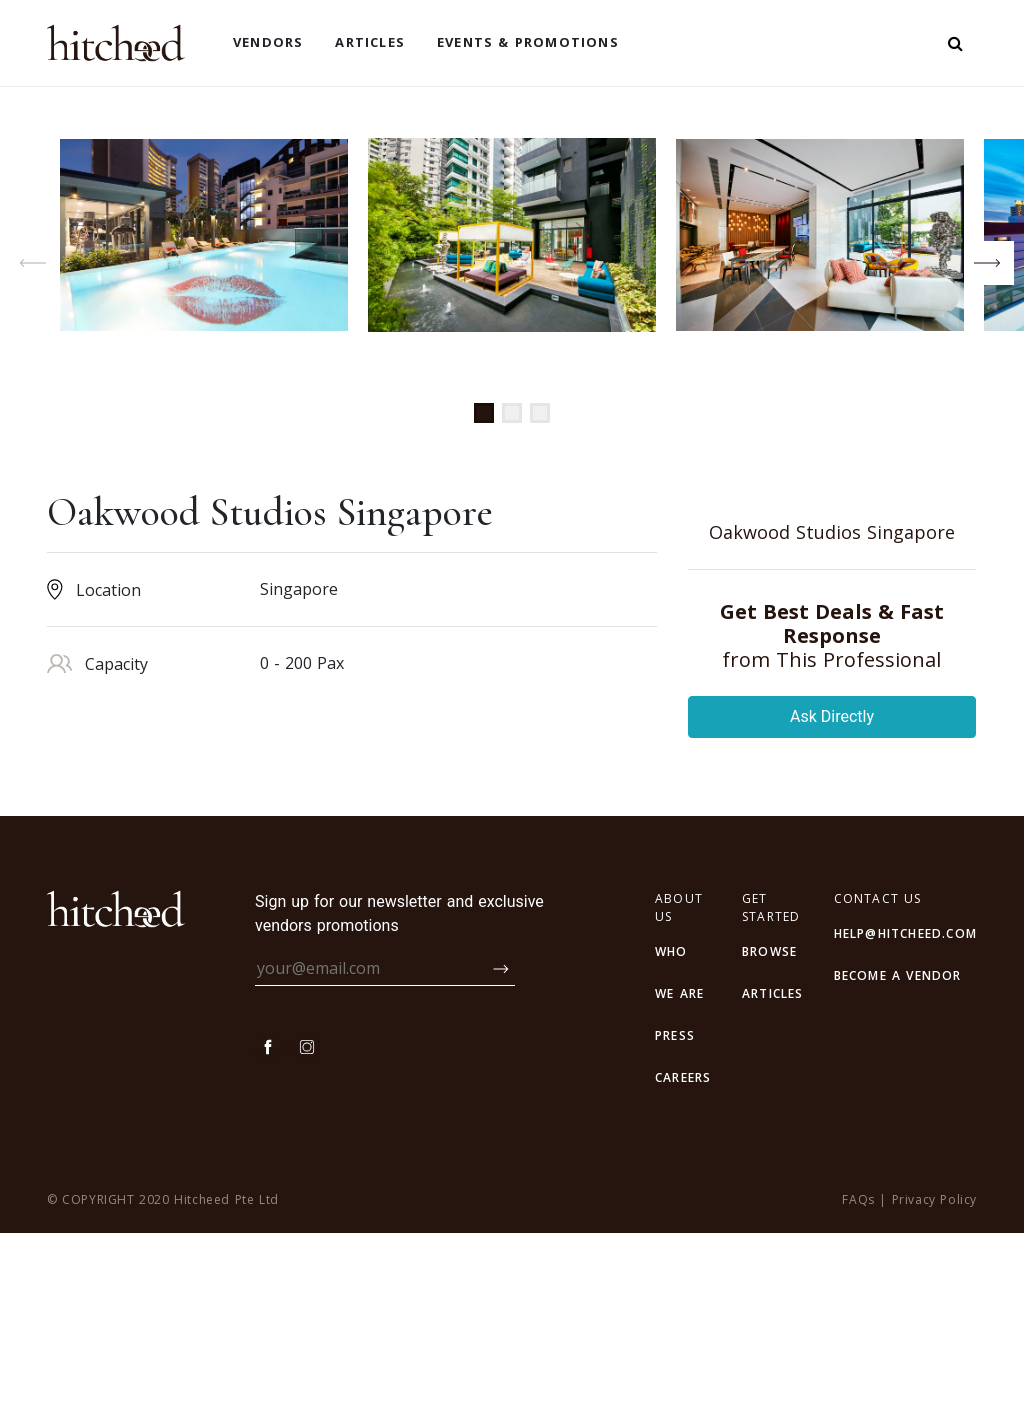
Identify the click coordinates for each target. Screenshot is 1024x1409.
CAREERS (683, 1253)
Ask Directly (832, 892)
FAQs (858, 1375)
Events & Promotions (528, 42)
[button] (484, 413)
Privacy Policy (934, 1375)
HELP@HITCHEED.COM (905, 1109)
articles (773, 1169)
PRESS (675, 1211)
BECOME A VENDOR (898, 1151)
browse (769, 1127)
